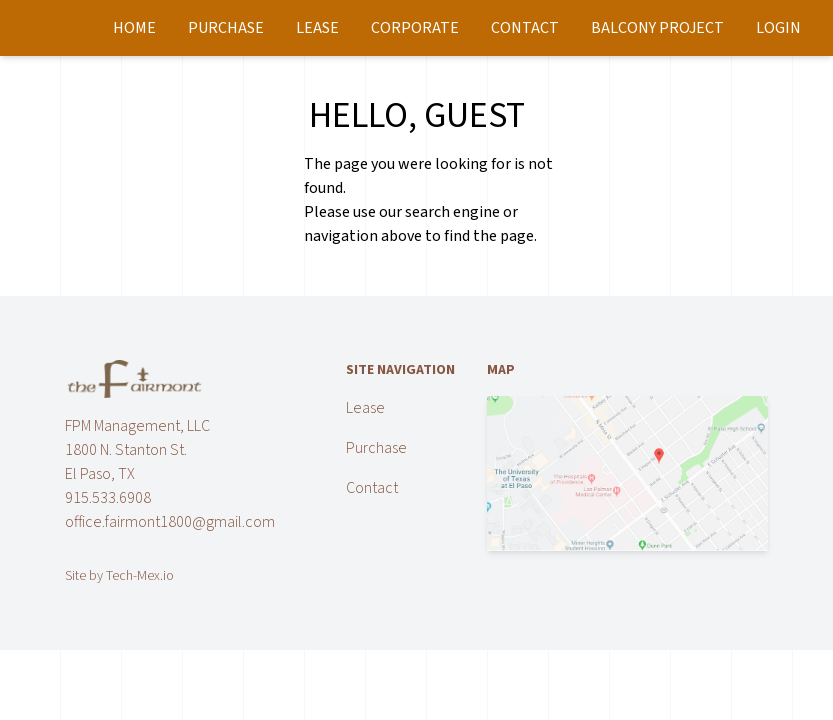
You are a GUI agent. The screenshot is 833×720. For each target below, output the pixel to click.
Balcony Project (657, 28)
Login (778, 28)
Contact (525, 28)
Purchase (226, 28)
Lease (317, 28)
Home (134, 28)
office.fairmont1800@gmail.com (170, 522)
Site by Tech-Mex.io (119, 576)
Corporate (415, 28)
